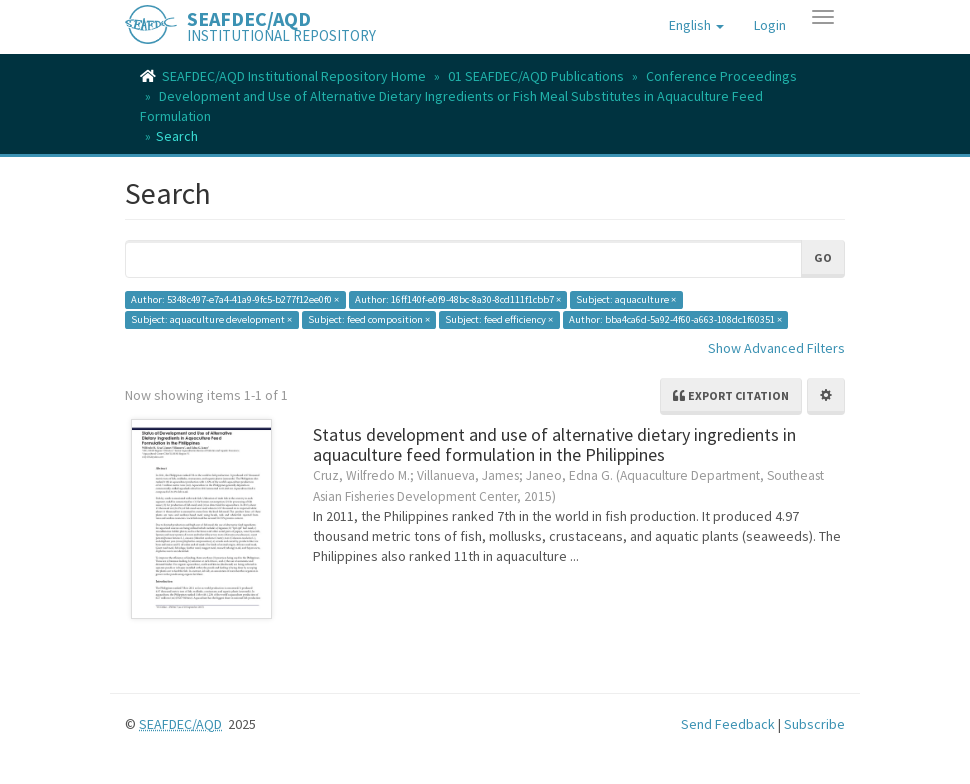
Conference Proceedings (721, 76)
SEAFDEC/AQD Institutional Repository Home (294, 76)
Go (823, 257)
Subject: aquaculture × (626, 299)
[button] (696, 25)
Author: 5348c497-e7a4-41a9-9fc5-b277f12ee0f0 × (235, 299)
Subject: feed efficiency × (499, 319)
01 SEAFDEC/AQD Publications (536, 76)
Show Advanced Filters (776, 348)
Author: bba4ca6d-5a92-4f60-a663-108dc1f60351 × (675, 319)
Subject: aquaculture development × (211, 319)
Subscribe (814, 724)
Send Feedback (728, 724)
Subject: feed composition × (369, 319)
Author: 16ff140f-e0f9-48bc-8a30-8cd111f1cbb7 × (458, 299)
